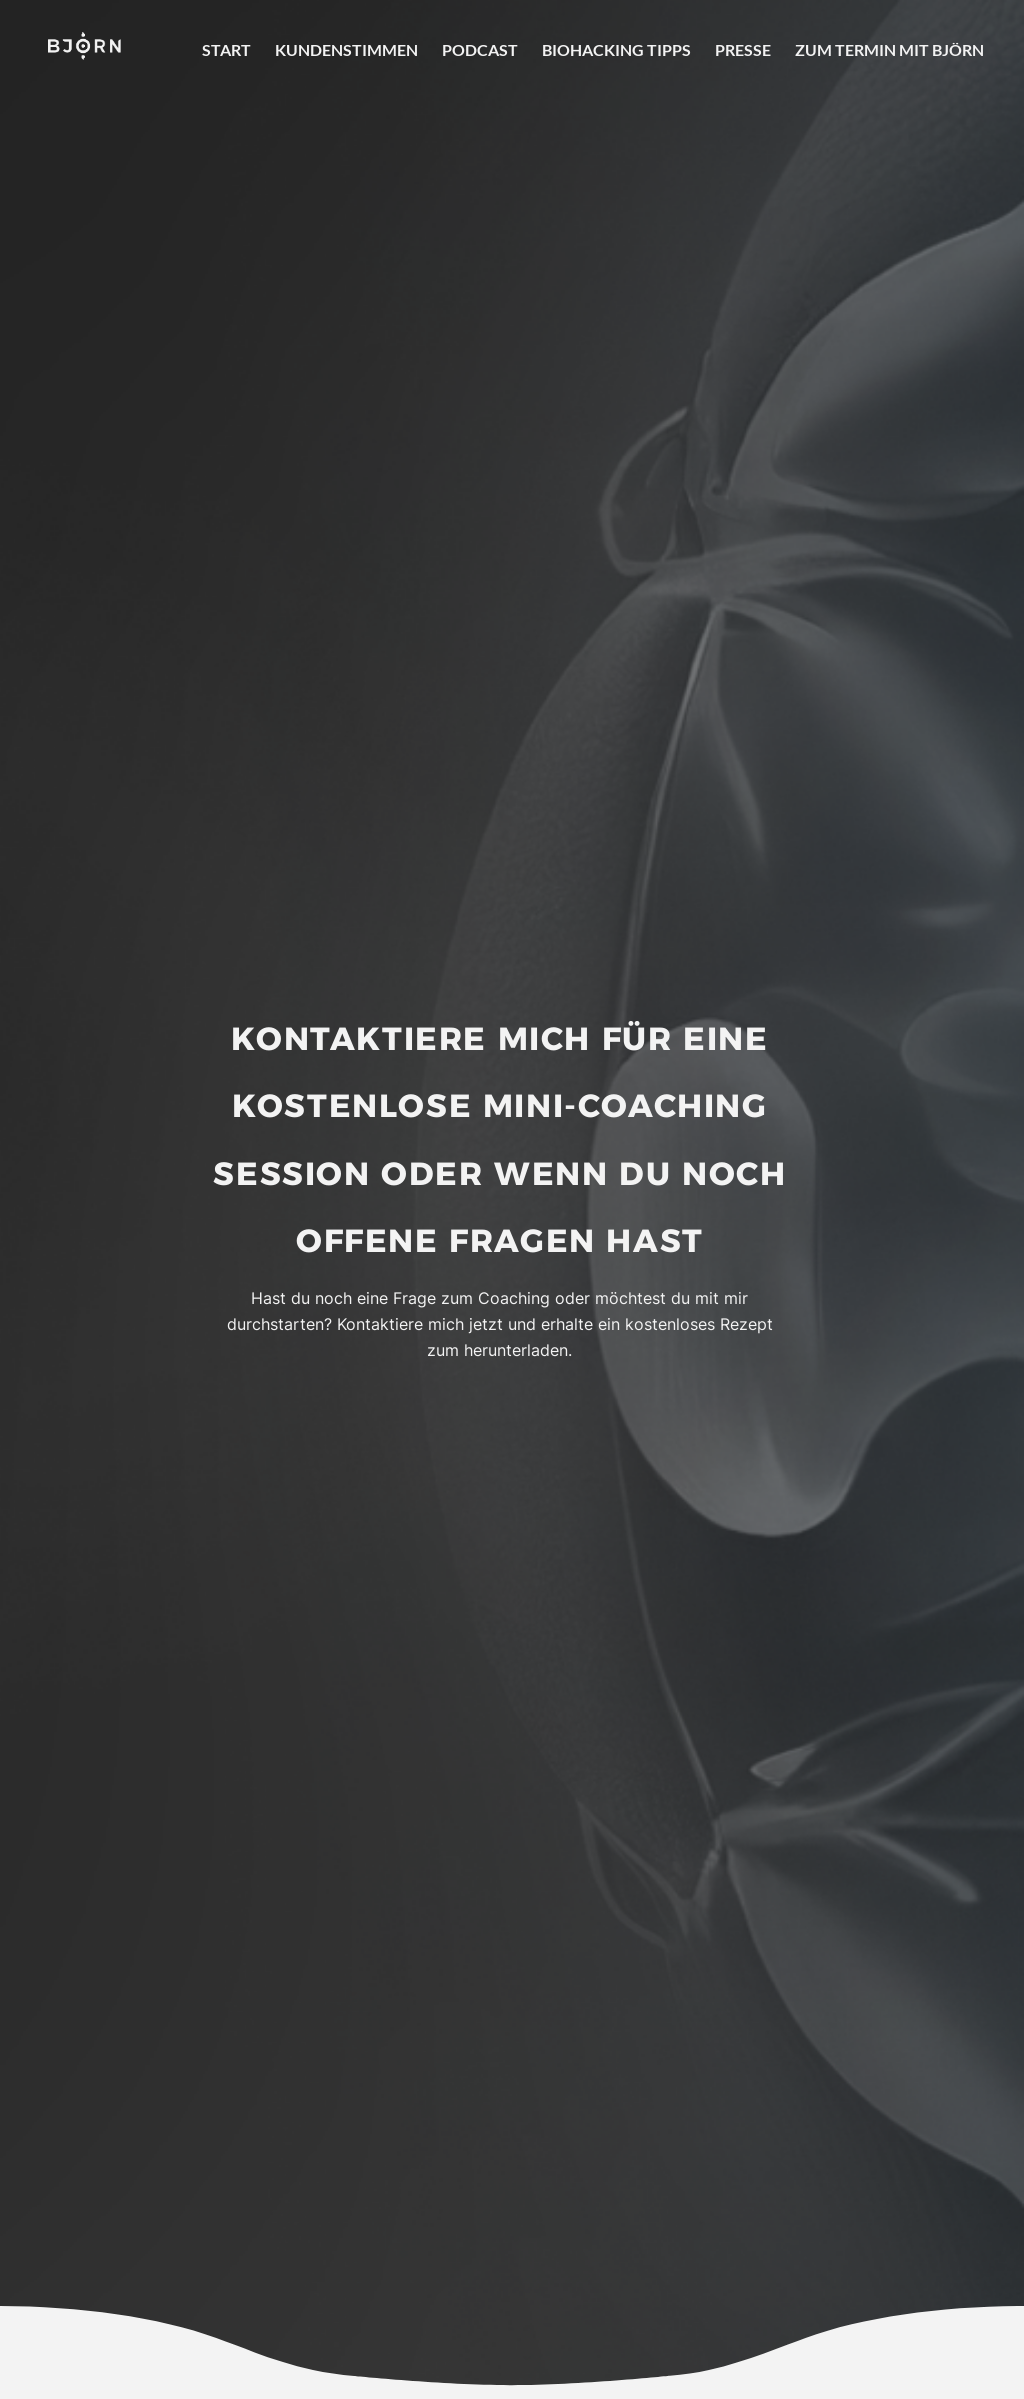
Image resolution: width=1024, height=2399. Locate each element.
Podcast (480, 49)
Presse (743, 49)
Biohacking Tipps (616, 49)
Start (226, 49)
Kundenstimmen (346, 49)
